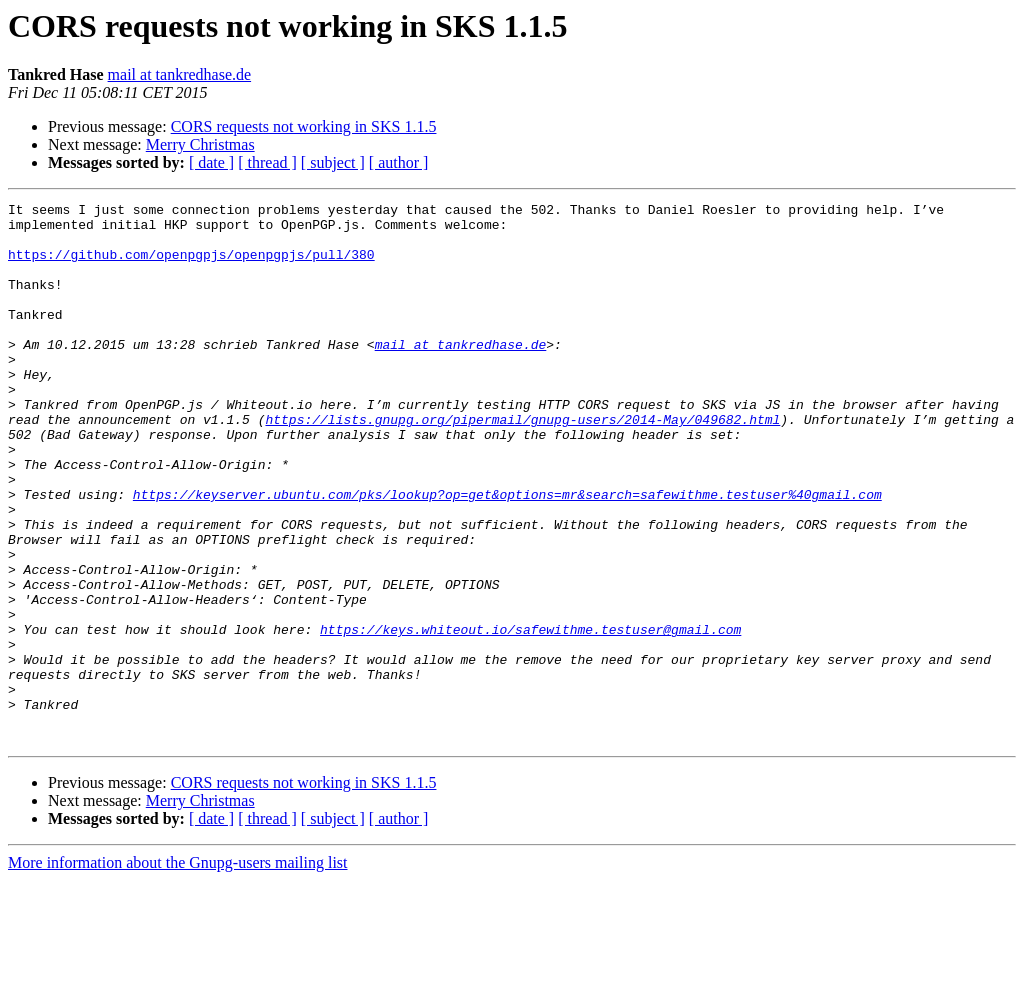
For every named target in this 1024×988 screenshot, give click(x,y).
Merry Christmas (200, 144)
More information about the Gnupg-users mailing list (178, 970)
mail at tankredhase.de (180, 74)
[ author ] (399, 162)
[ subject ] (333, 162)
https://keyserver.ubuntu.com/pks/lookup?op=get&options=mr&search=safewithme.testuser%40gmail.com (507, 554)
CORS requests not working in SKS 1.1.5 (304, 126)
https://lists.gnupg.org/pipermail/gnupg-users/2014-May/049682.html (522, 464)
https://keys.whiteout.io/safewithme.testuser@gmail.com (530, 716)
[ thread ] (267, 162)
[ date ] (211, 162)
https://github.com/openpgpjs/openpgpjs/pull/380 (191, 266)
